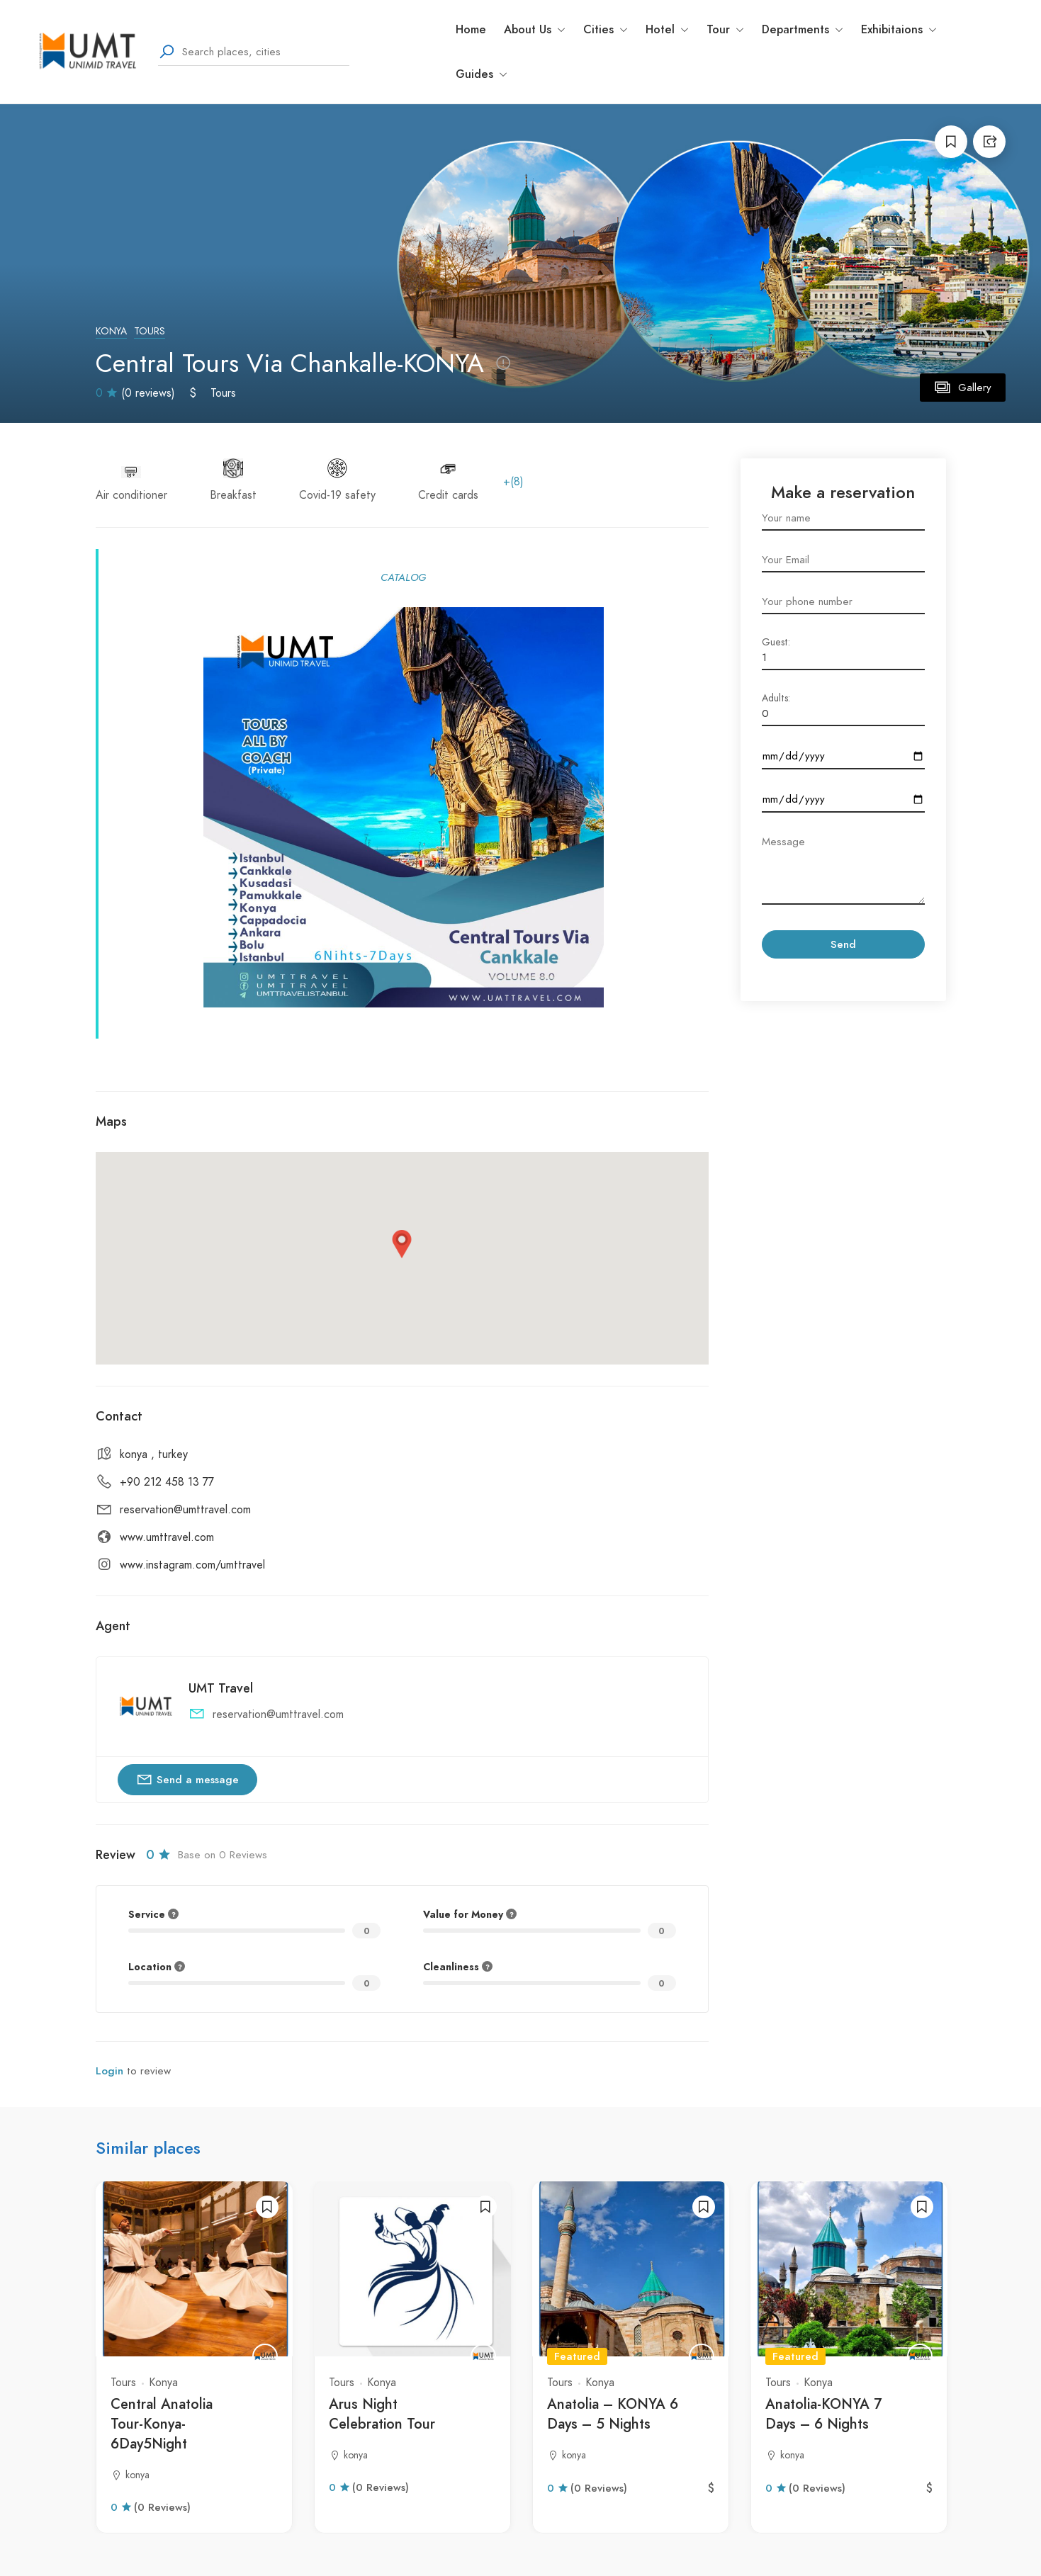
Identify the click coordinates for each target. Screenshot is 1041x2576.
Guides (481, 74)
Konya (111, 331)
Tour (725, 29)
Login (109, 2071)
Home (471, 29)
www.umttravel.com (167, 1537)
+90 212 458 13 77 (167, 1482)
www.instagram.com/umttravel (192, 1565)
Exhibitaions (899, 29)
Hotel (667, 29)
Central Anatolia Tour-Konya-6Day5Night (162, 2424)
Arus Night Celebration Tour (382, 2414)
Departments (802, 29)
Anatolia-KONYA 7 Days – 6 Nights (823, 2414)
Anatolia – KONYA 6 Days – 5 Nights (612, 2414)
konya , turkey (154, 1454)
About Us (534, 29)
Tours (149, 331)
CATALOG (403, 577)
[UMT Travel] (265, 2356)
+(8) (513, 482)
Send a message (187, 1778)
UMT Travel (220, 1688)
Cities (605, 29)
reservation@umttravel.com (185, 1510)
